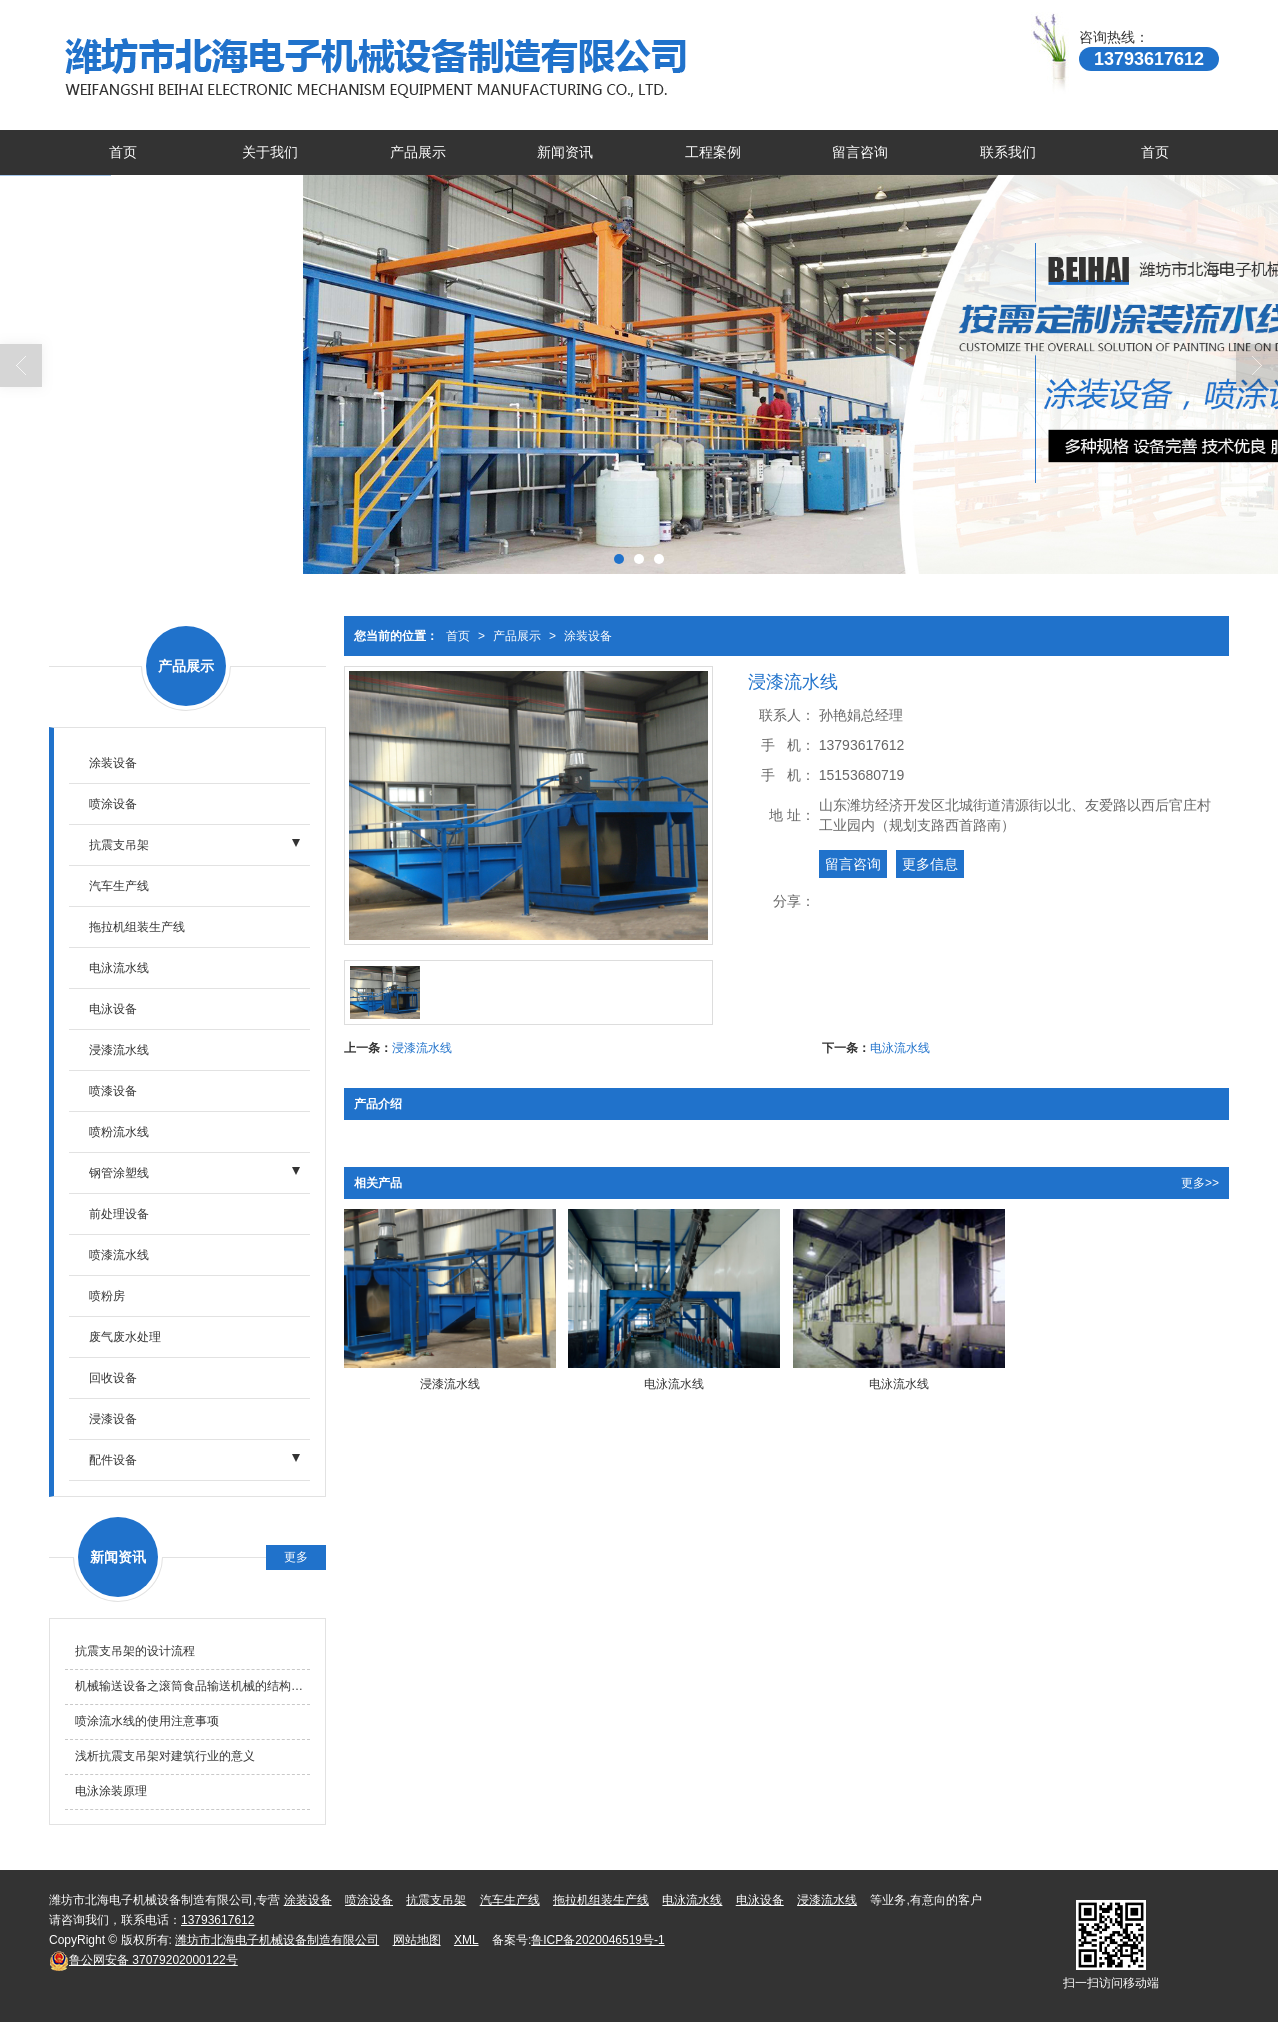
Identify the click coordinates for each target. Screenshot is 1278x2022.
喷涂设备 (113, 804)
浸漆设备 (113, 1419)
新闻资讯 (565, 152)
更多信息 (930, 864)
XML (466, 1940)
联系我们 (1008, 152)
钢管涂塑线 (119, 1173)
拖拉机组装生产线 (137, 927)
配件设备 (113, 1460)
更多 (296, 1557)
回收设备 (113, 1378)
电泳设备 (113, 1009)
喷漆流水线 (119, 1255)
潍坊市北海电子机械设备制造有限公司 (277, 1940)
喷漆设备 (113, 1091)
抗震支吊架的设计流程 (135, 1651)
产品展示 (418, 152)
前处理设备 (119, 1214)
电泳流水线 (900, 1048)
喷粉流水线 (119, 1132)
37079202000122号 (143, 1960)
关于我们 (270, 152)
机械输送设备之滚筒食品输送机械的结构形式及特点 (192, 1686)
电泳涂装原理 (111, 1791)
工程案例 (713, 152)
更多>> (1200, 1183)
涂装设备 (588, 636)
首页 (123, 152)
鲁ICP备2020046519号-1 (597, 1940)
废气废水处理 (125, 1337)
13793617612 (217, 1920)
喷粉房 (107, 1296)
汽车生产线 (119, 886)
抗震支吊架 (119, 845)
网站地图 (417, 1940)
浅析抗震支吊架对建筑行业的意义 (165, 1756)
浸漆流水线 (422, 1048)
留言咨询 (860, 152)
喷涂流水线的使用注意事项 (147, 1721)
